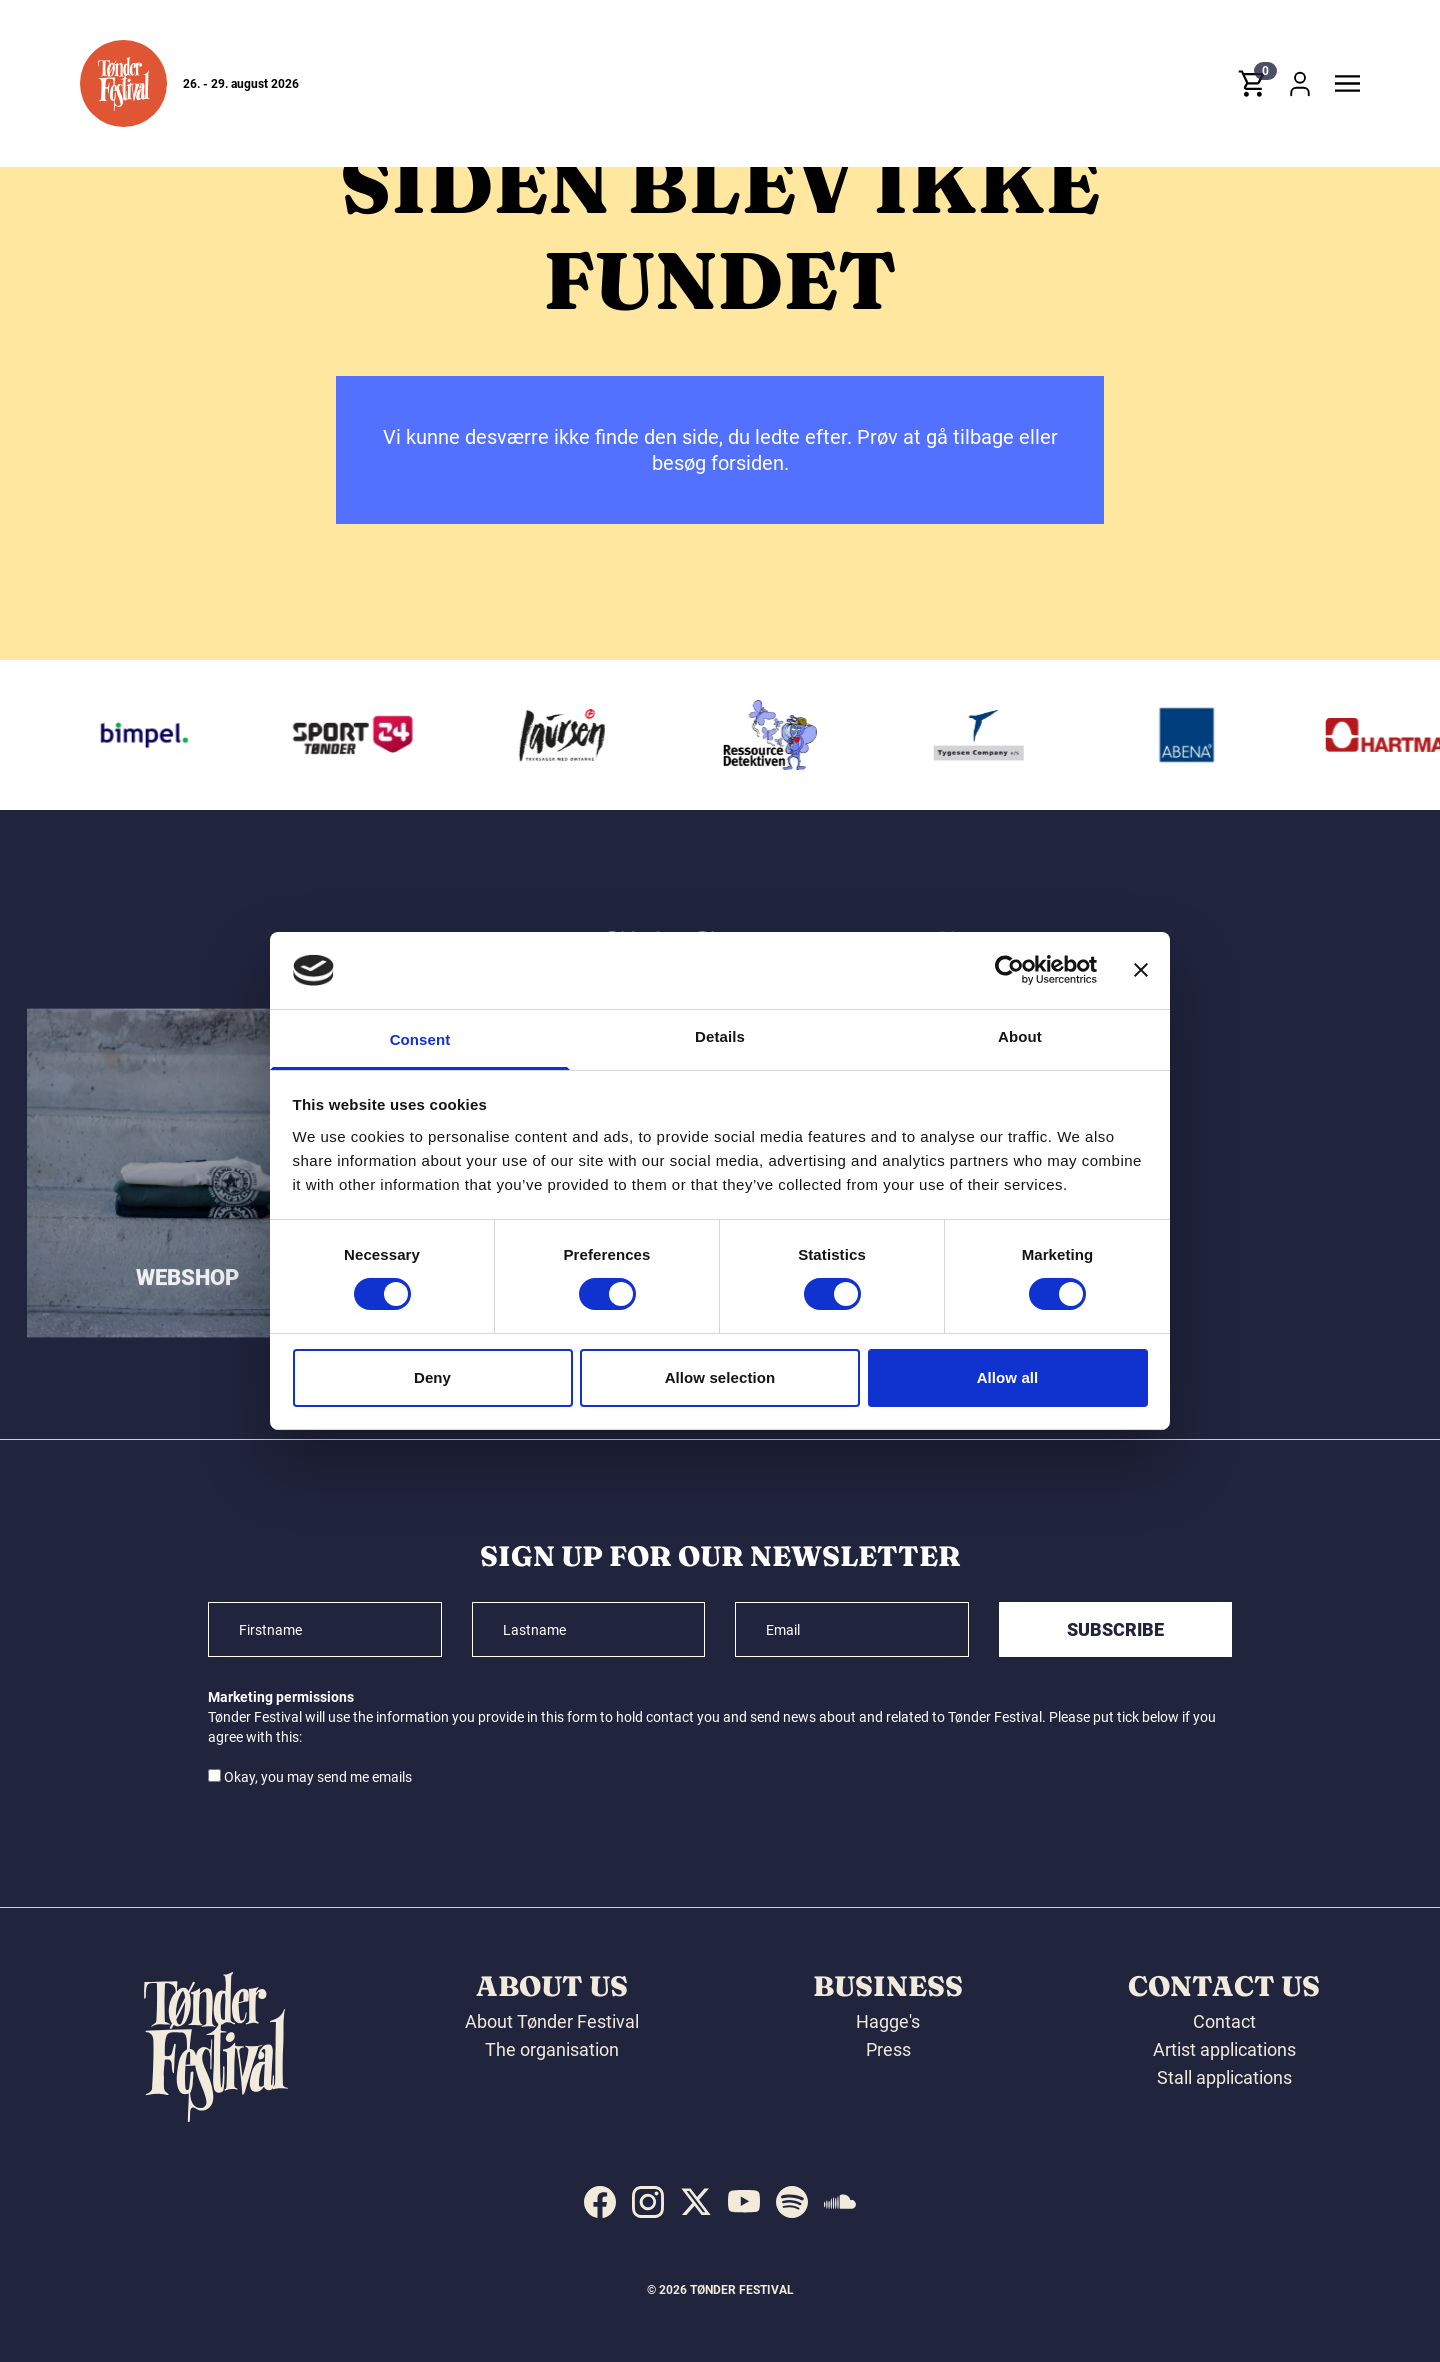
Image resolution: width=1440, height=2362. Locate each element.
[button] (123, 83)
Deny (432, 1377)
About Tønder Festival (552, 2021)
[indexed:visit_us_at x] (696, 2202)
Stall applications (1224, 2077)
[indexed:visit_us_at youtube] (744, 2202)
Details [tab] (720, 1036)
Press (888, 2049)
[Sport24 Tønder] (361, 735)
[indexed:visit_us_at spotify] (792, 2202)
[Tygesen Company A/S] (987, 735)
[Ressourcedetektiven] (779, 735)
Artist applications (1224, 2049)
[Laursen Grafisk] (570, 735)
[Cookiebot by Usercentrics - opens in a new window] (1009, 970)
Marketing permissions (281, 1697)
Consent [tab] (420, 1039)
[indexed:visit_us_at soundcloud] (840, 2202)
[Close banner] (1141, 970)
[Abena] (1196, 735)
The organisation (552, 2049)
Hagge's (888, 2021)
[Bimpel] (153, 735)
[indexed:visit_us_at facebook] (600, 2202)
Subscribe (1115, 1629)
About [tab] (1020, 1036)
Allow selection (720, 1377)
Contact (1224, 2021)
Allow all (1008, 1377)
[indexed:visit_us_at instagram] (648, 2202)
